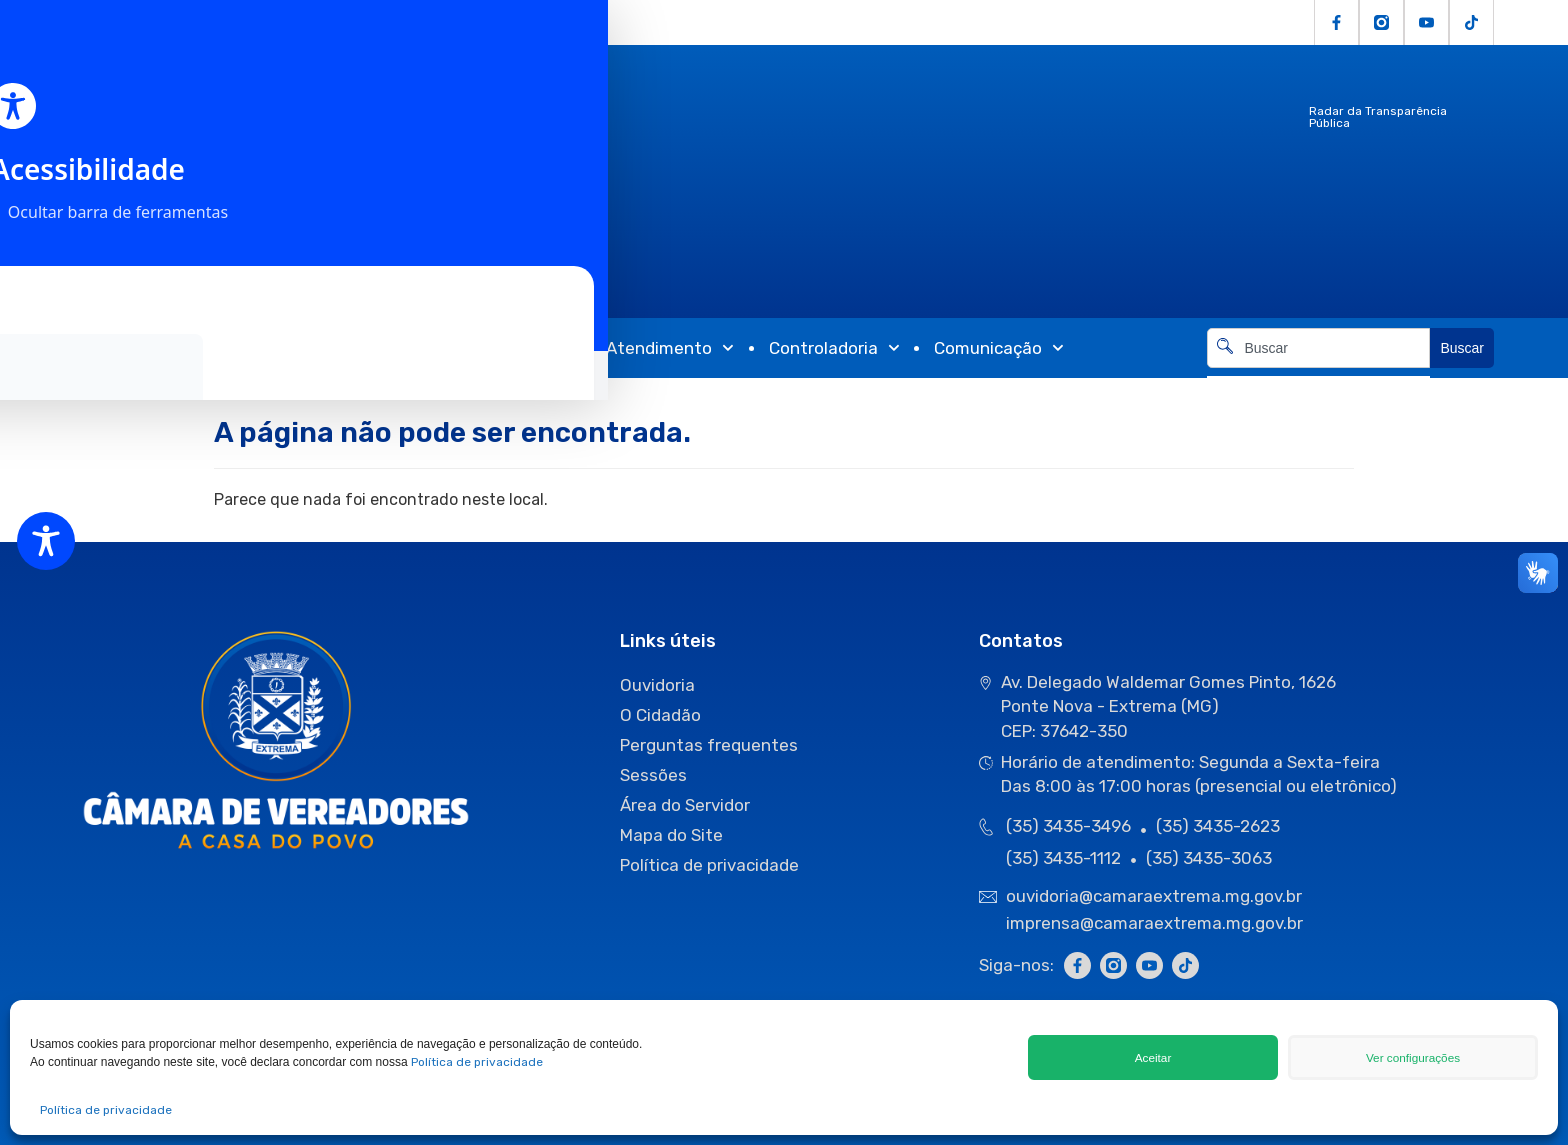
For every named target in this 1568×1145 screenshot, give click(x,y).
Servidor (428, 23)
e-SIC (360, 23)
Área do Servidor (685, 805)
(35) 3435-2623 (1218, 826)
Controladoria (834, 348)
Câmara (116, 348)
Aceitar (1153, 1057)
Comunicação (999, 348)
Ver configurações (1413, 1057)
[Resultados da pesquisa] (1318, 379)
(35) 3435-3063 (1209, 858)
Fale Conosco (524, 23)
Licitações (109, 23)
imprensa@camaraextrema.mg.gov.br (1154, 923)
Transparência (503, 348)
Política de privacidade (477, 1062)
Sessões (653, 775)
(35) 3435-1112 (1063, 858)
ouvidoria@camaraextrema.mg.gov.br (1156, 896)
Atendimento (670, 348)
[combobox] (1318, 348)
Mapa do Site (671, 835)
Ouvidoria (288, 23)
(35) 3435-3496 (1068, 826)
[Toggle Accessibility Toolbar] (46, 541)
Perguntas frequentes (709, 745)
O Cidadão (201, 23)
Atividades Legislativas (296, 348)
